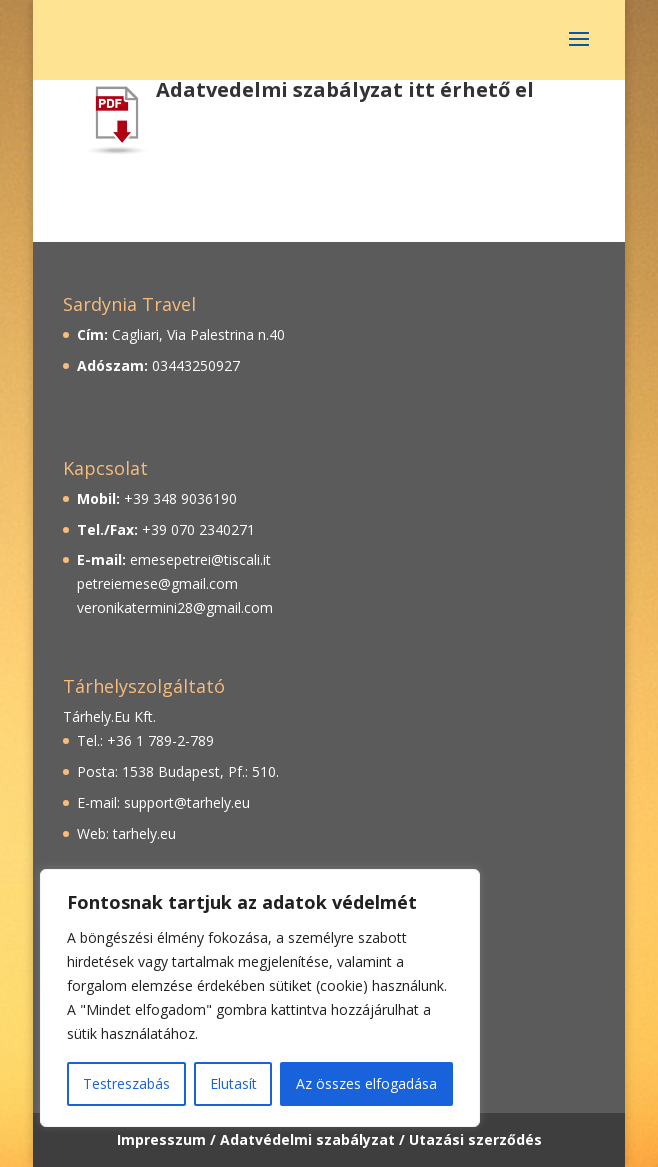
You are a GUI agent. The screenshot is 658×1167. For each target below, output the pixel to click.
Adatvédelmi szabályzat (307, 1139)
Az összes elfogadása (366, 1083)
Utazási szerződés (475, 1139)
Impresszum (161, 1139)
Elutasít (233, 1083)
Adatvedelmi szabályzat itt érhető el (345, 89)
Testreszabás (126, 1083)
